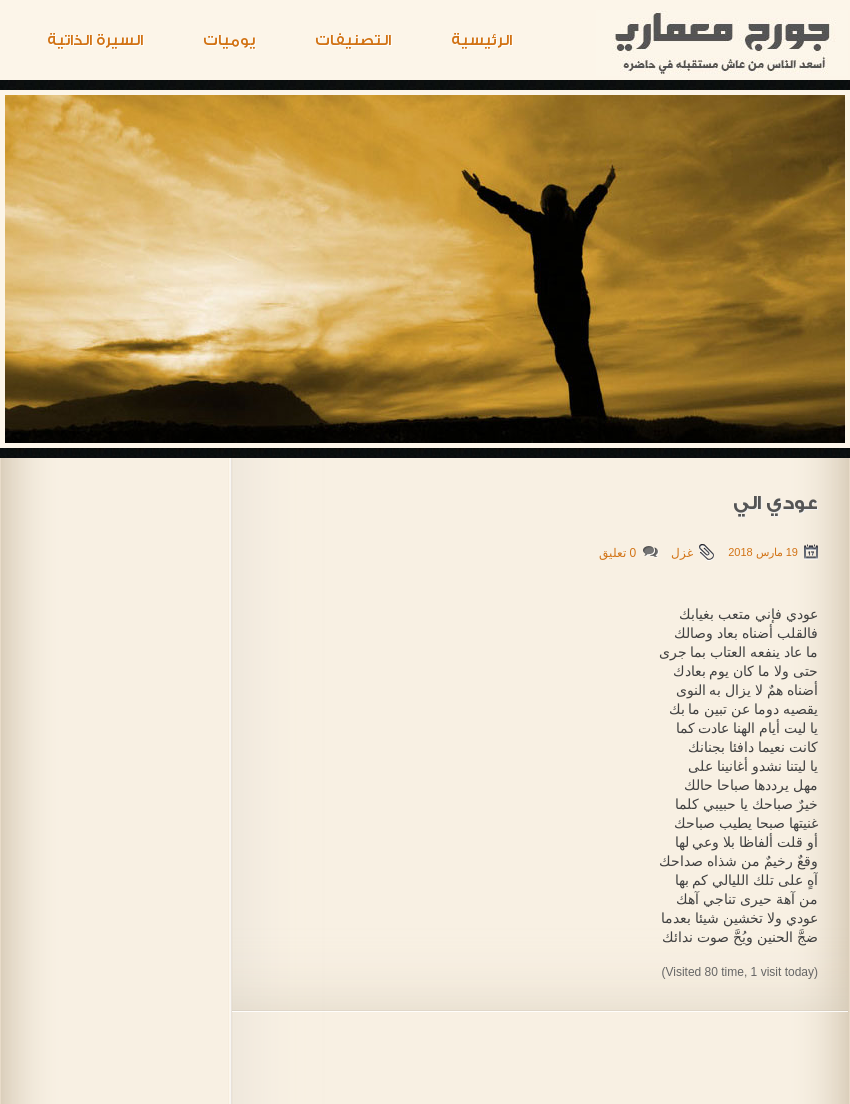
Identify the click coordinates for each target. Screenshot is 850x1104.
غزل (682, 553)
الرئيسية (481, 40)
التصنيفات (353, 40)
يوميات (229, 40)
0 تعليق (617, 553)
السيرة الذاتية (95, 40)
